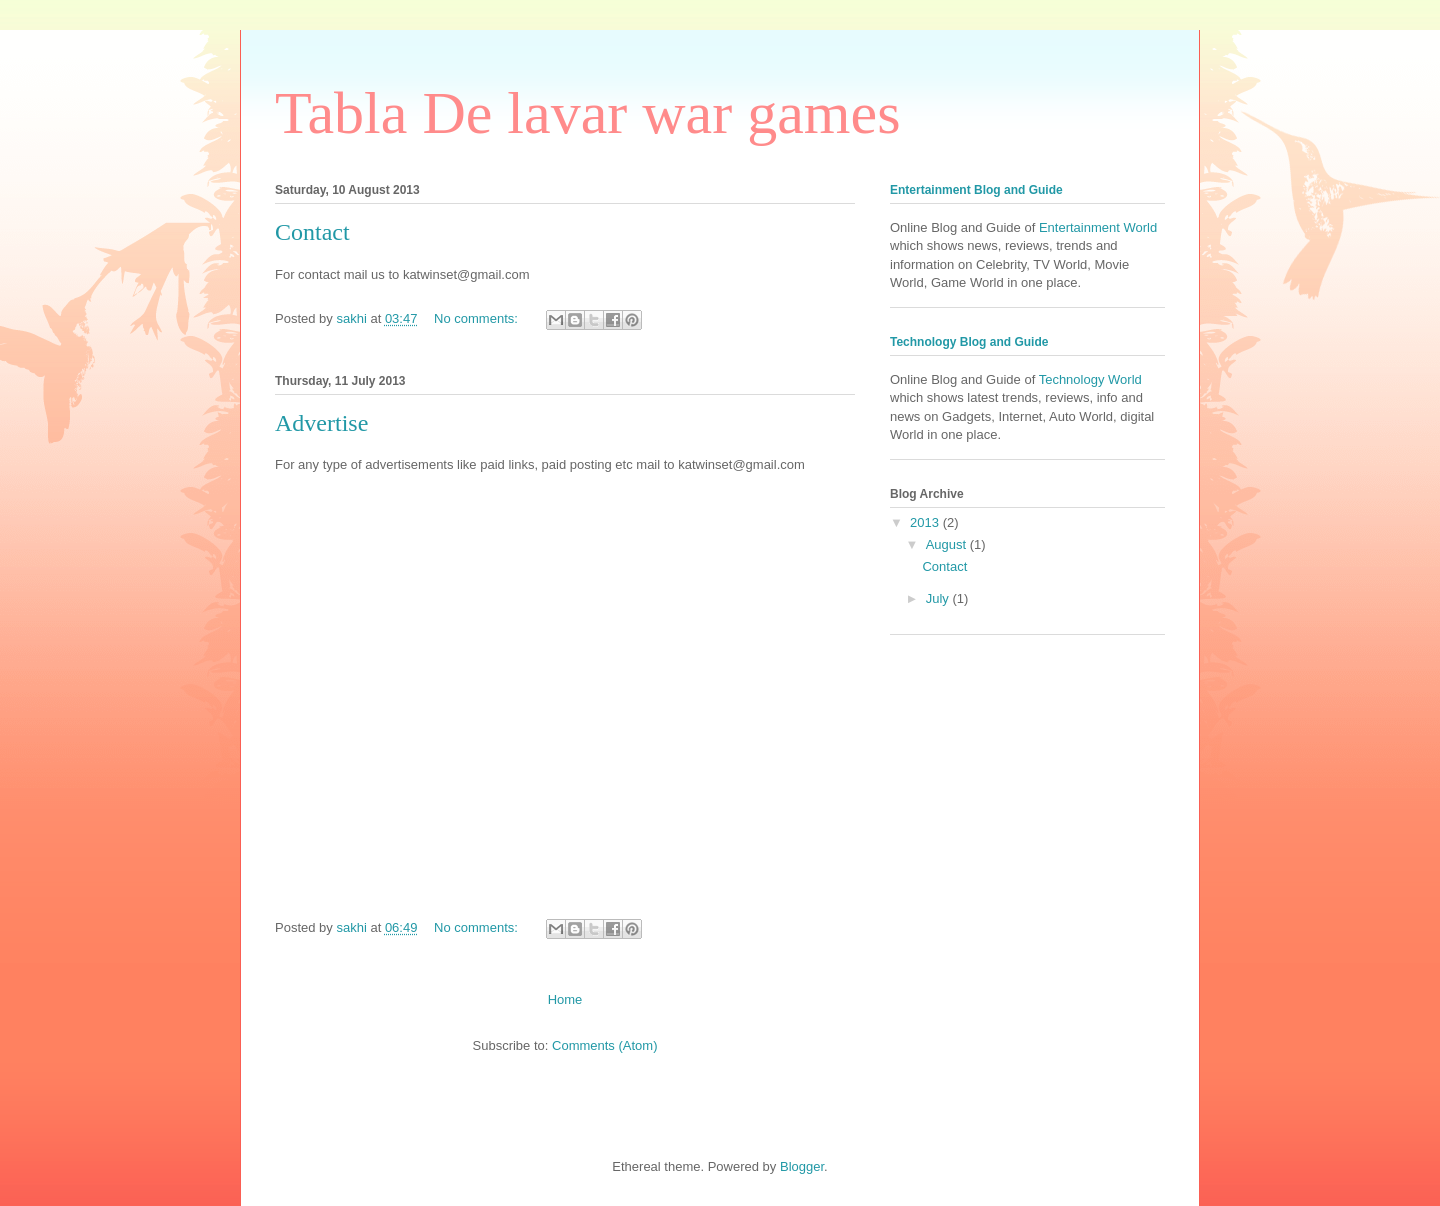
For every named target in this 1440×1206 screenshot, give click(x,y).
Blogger (802, 1166)
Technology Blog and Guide (969, 342)
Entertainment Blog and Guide (976, 190)
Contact (312, 232)
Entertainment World (1098, 227)
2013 (926, 522)
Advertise (321, 423)
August (948, 544)
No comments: (477, 318)
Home (565, 999)
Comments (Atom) (604, 1045)
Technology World (1090, 379)
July (939, 598)
